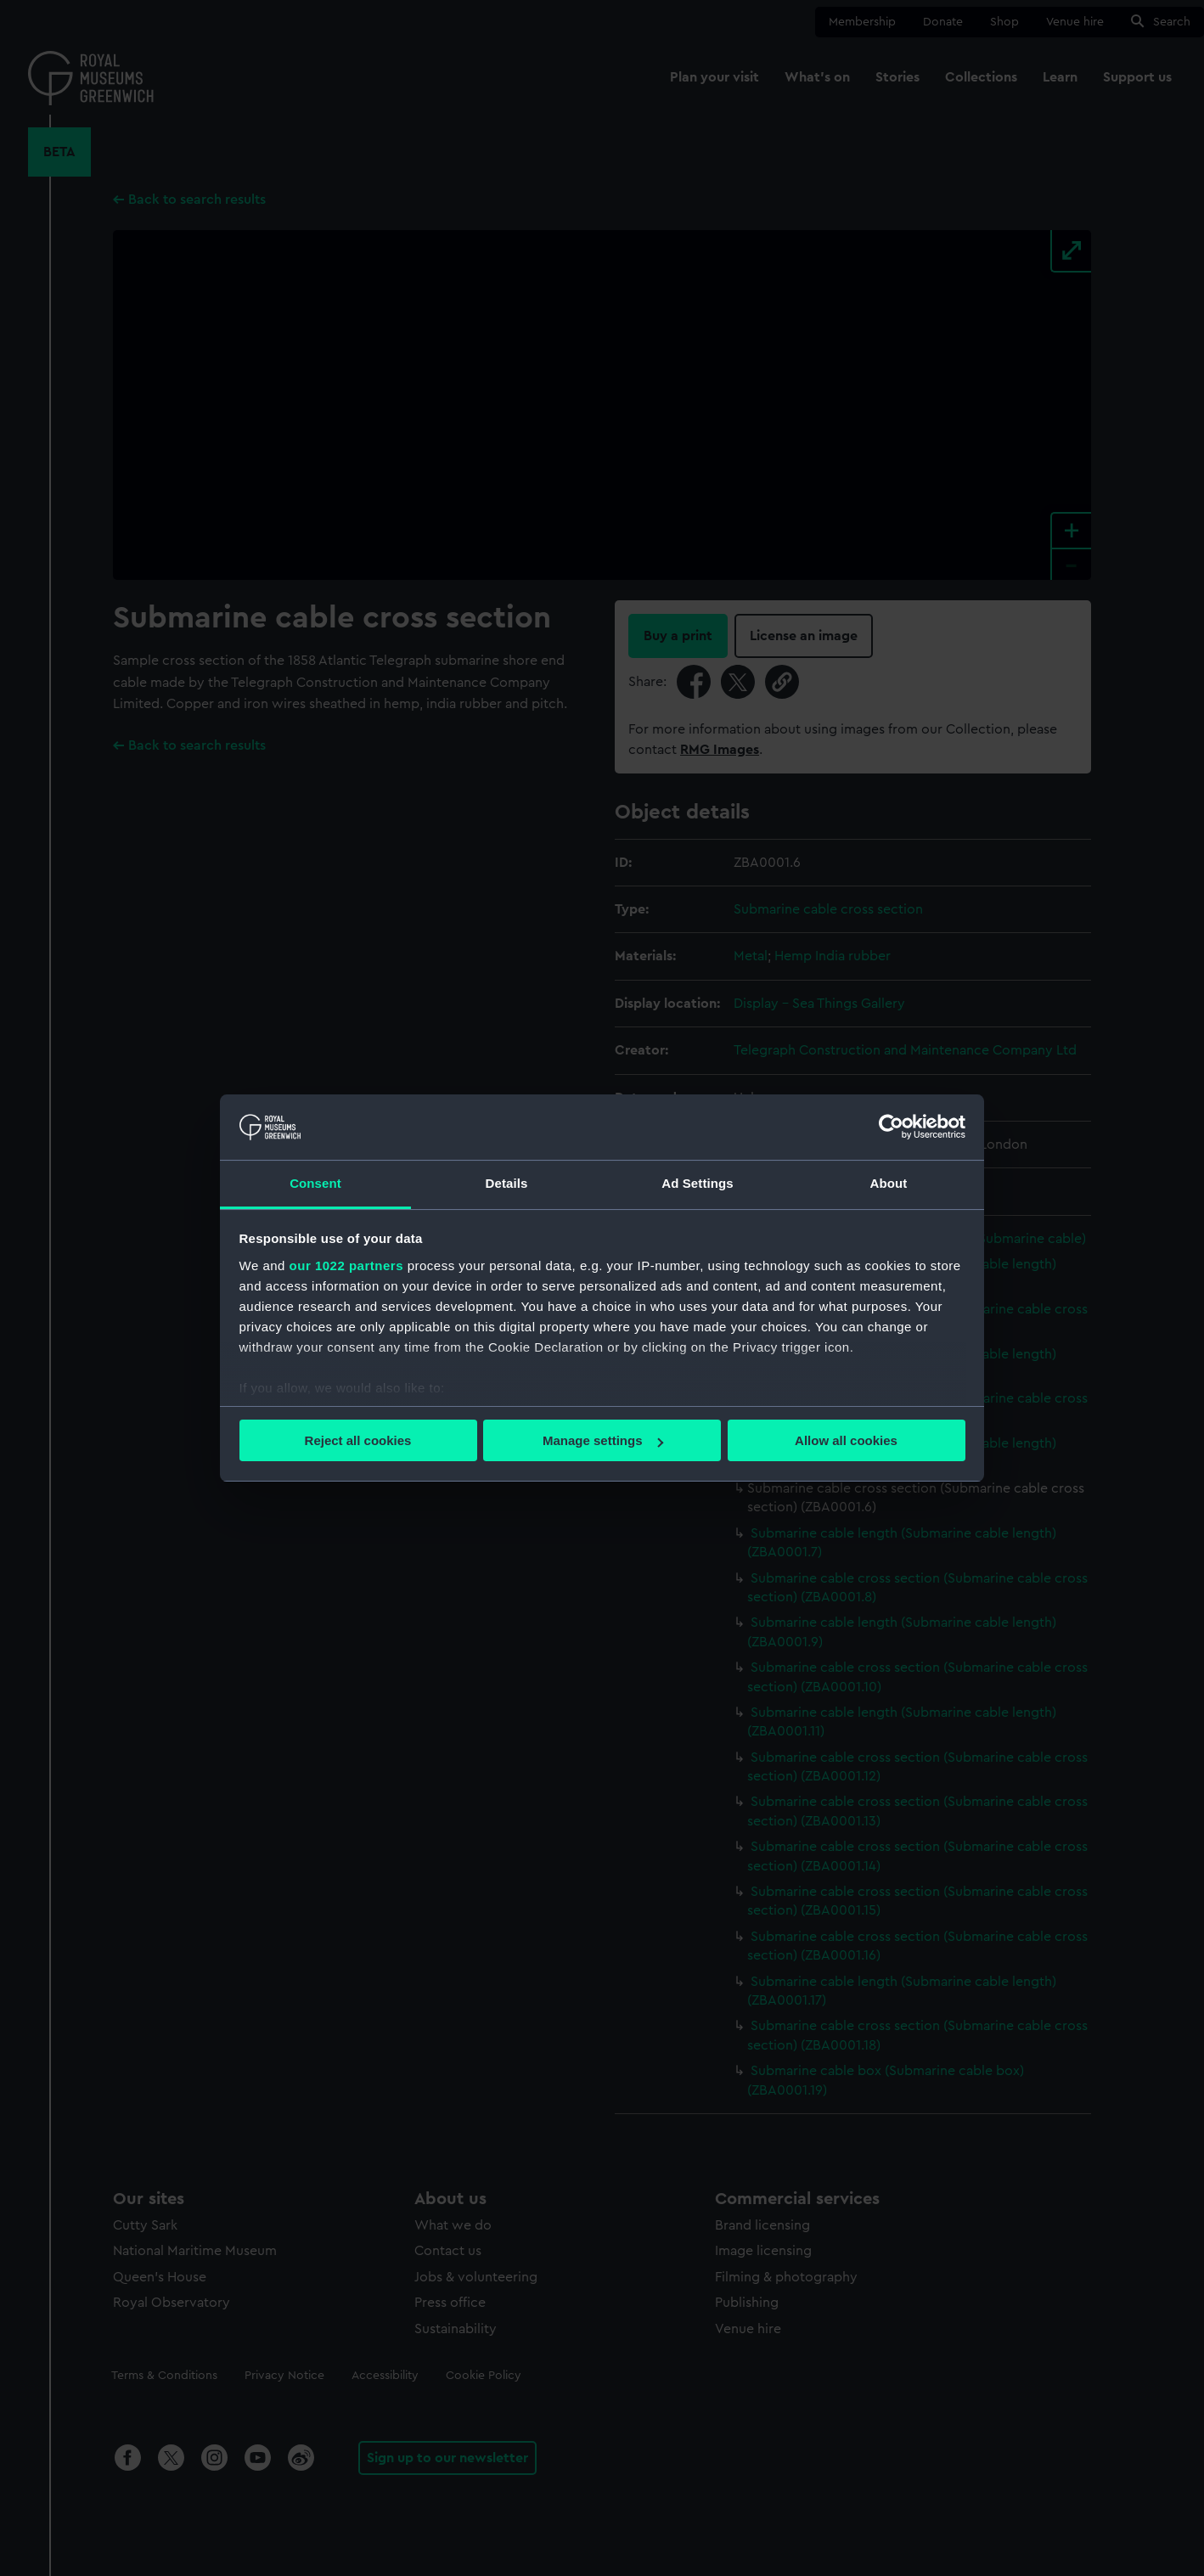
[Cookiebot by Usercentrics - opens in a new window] (891, 1126)
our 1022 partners (346, 1265)
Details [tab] (507, 1183)
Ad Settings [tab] (697, 1183)
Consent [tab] (315, 1183)
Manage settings (603, 1440)
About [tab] (889, 1183)
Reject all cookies (358, 1440)
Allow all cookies (846, 1440)
